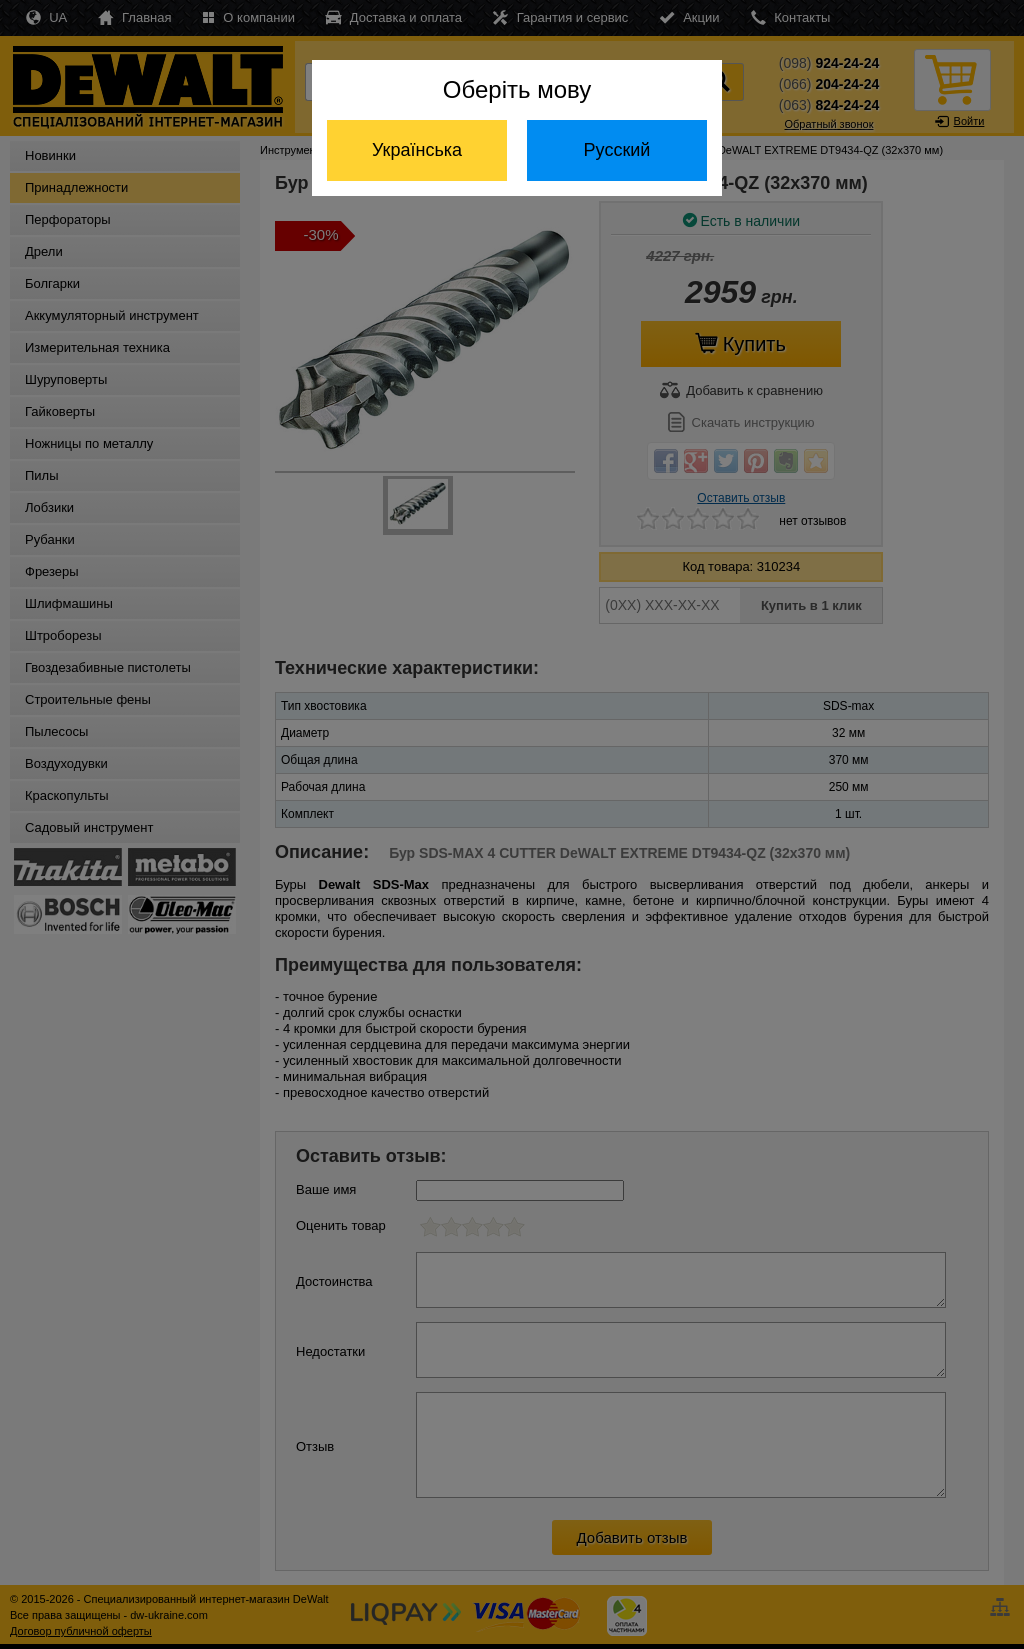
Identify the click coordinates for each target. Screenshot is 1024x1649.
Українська (417, 150)
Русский (617, 150)
